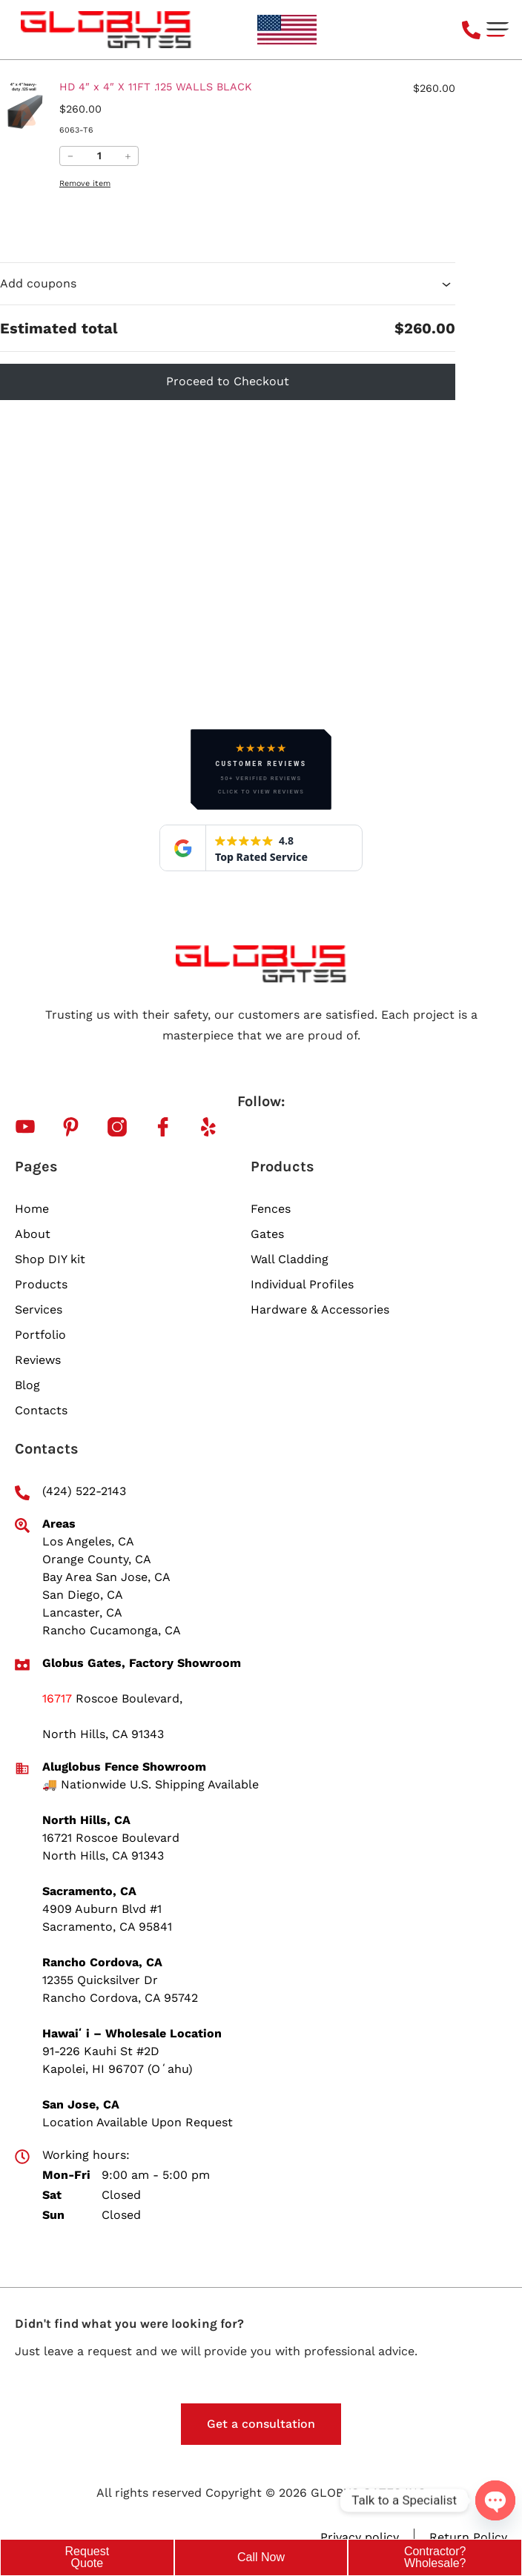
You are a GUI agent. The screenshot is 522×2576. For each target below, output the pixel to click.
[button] (498, 30)
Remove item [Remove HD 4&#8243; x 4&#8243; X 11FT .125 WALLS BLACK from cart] (84, 183)
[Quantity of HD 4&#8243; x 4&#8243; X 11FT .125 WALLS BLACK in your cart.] (99, 156)
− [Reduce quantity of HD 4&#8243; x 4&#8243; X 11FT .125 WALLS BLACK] (70, 156)
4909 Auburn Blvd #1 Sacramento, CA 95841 (107, 1918)
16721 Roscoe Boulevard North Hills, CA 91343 (110, 1847)
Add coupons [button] (227, 284)
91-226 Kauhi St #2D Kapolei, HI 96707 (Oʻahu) (117, 2060)
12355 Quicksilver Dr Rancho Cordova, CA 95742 (120, 1989)
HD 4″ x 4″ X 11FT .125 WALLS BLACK (155, 87)
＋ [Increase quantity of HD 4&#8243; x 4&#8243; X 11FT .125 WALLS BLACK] (128, 156)
